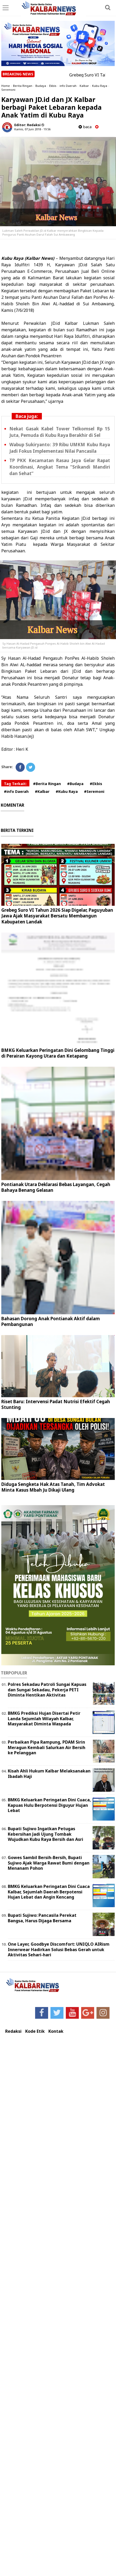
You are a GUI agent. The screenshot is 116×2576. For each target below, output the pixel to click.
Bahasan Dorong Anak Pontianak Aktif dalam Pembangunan (50, 1321)
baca (85, 127)
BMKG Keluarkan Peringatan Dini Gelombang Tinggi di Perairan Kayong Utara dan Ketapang (57, 1053)
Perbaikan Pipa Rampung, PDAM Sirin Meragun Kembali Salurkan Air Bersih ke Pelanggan (46, 1747)
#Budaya (75, 783)
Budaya (40, 86)
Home (5, 86)
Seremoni (8, 90)
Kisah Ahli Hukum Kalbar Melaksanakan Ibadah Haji (49, 1773)
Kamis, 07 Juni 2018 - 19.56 (32, 129)
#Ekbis (96, 783)
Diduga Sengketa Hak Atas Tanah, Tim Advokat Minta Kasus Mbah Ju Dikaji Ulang (53, 1487)
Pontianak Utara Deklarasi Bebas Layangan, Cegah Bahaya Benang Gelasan (55, 1187)
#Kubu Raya (67, 791)
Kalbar (84, 86)
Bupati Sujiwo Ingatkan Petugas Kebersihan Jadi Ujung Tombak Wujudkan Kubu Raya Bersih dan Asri (45, 1834)
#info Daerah (16, 791)
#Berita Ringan (47, 783)
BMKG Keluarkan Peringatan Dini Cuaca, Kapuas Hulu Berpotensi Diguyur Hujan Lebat (49, 1805)
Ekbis (52, 86)
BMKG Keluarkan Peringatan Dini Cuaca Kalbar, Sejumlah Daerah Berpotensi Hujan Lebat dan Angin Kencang (49, 1892)
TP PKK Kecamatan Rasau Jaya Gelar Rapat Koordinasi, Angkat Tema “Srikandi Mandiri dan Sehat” (59, 466)
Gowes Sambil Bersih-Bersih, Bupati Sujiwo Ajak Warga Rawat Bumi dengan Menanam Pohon (48, 1863)
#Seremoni (94, 791)
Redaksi (13, 2031)
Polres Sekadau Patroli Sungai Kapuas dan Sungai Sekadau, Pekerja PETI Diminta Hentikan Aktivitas (47, 1689)
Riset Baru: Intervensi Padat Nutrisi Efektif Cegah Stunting (55, 1404)
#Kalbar (42, 791)
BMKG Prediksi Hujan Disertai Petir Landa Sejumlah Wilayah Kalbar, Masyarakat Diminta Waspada (44, 1718)
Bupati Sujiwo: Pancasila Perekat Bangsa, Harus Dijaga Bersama (42, 1918)
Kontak (55, 2031)
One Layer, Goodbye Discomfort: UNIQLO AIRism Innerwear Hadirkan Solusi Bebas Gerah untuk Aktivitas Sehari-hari (58, 1949)
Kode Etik (35, 2031)
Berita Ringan (22, 86)
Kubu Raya (99, 86)
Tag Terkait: (15, 783)
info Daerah (68, 86)
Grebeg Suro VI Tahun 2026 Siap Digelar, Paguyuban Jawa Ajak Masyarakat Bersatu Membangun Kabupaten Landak (57, 915)
